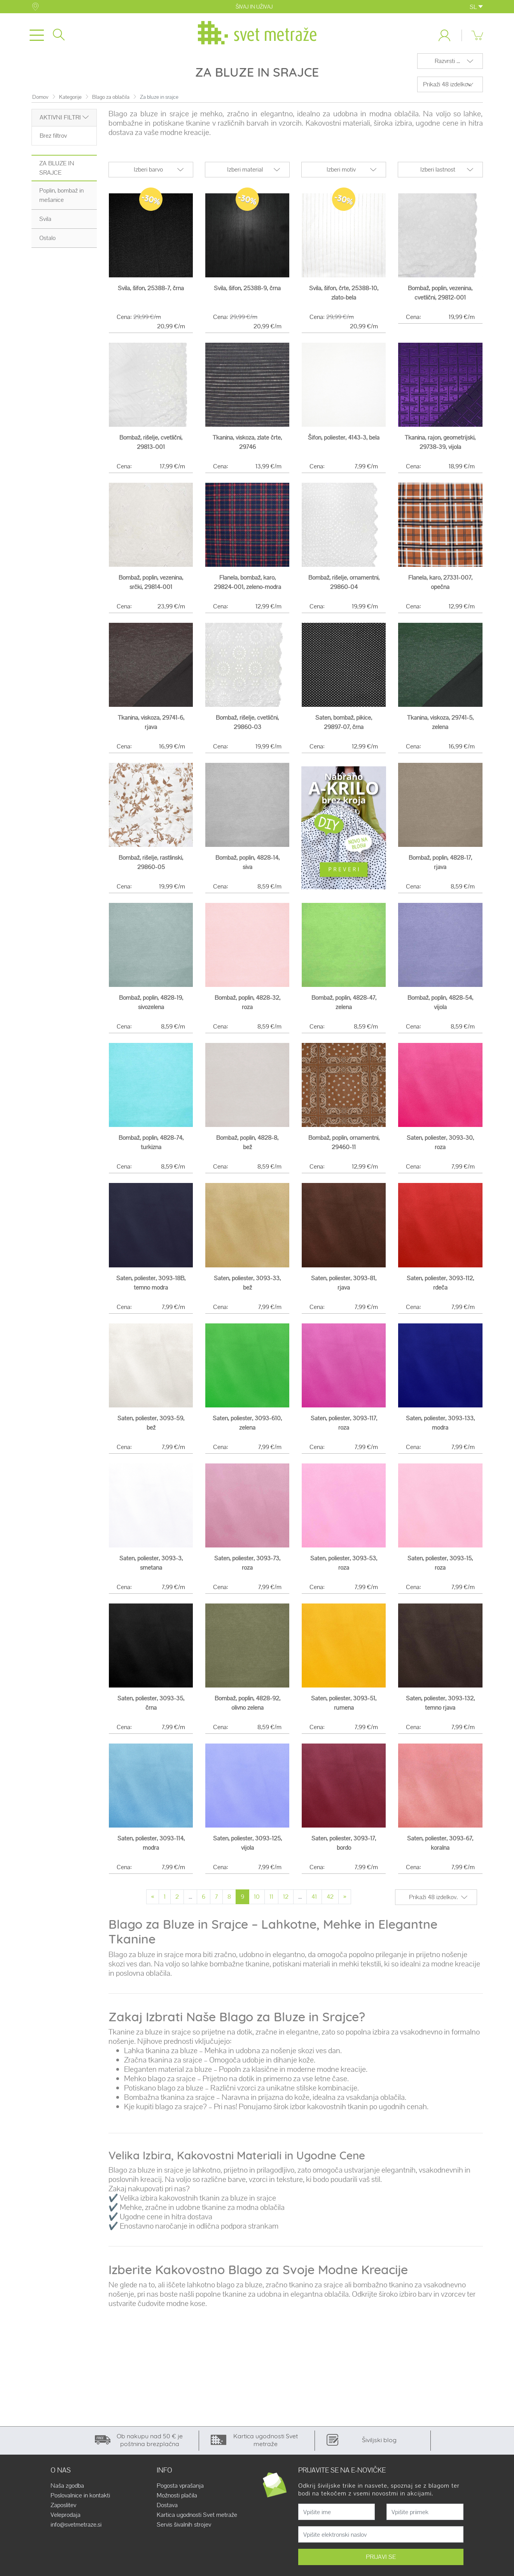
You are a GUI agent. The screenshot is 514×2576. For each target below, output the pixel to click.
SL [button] (476, 7)
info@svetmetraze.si (76, 2531)
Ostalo (47, 244)
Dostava (167, 2511)
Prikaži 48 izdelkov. (447, 90)
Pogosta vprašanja (180, 2492)
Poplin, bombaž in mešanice (61, 201)
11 (271, 1903)
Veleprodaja (65, 2521)
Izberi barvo (148, 175)
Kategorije (70, 103)
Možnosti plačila (177, 2502)
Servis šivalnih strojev (184, 2531)
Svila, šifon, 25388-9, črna (247, 294)
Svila (45, 225)
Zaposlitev (63, 2511)
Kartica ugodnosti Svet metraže (197, 2521)
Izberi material (245, 175)
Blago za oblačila (110, 103)
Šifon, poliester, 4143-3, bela (343, 443)
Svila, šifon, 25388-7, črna (151, 294)
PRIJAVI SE (381, 2563)
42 (330, 1903)
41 (314, 1903)
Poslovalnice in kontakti (80, 2502)
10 (257, 1903)
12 (285, 1903)
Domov (40, 103)
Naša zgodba (67, 2492)
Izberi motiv (341, 175)
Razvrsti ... (447, 67)
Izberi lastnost (437, 175)
